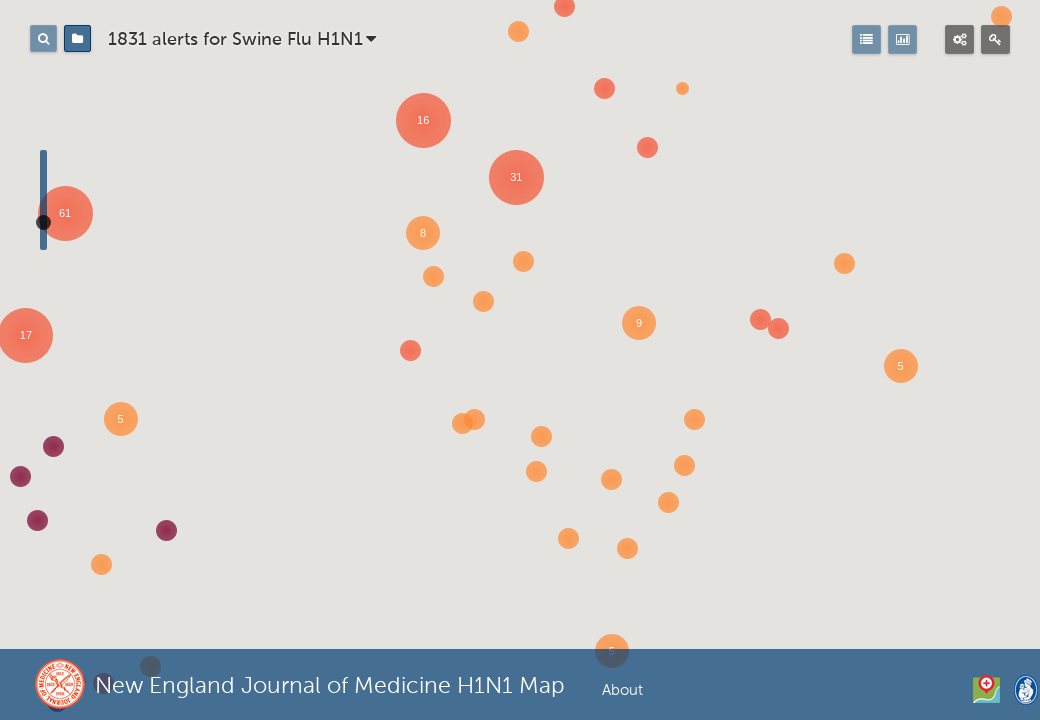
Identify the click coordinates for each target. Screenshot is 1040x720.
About (622, 690)
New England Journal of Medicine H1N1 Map (330, 687)
